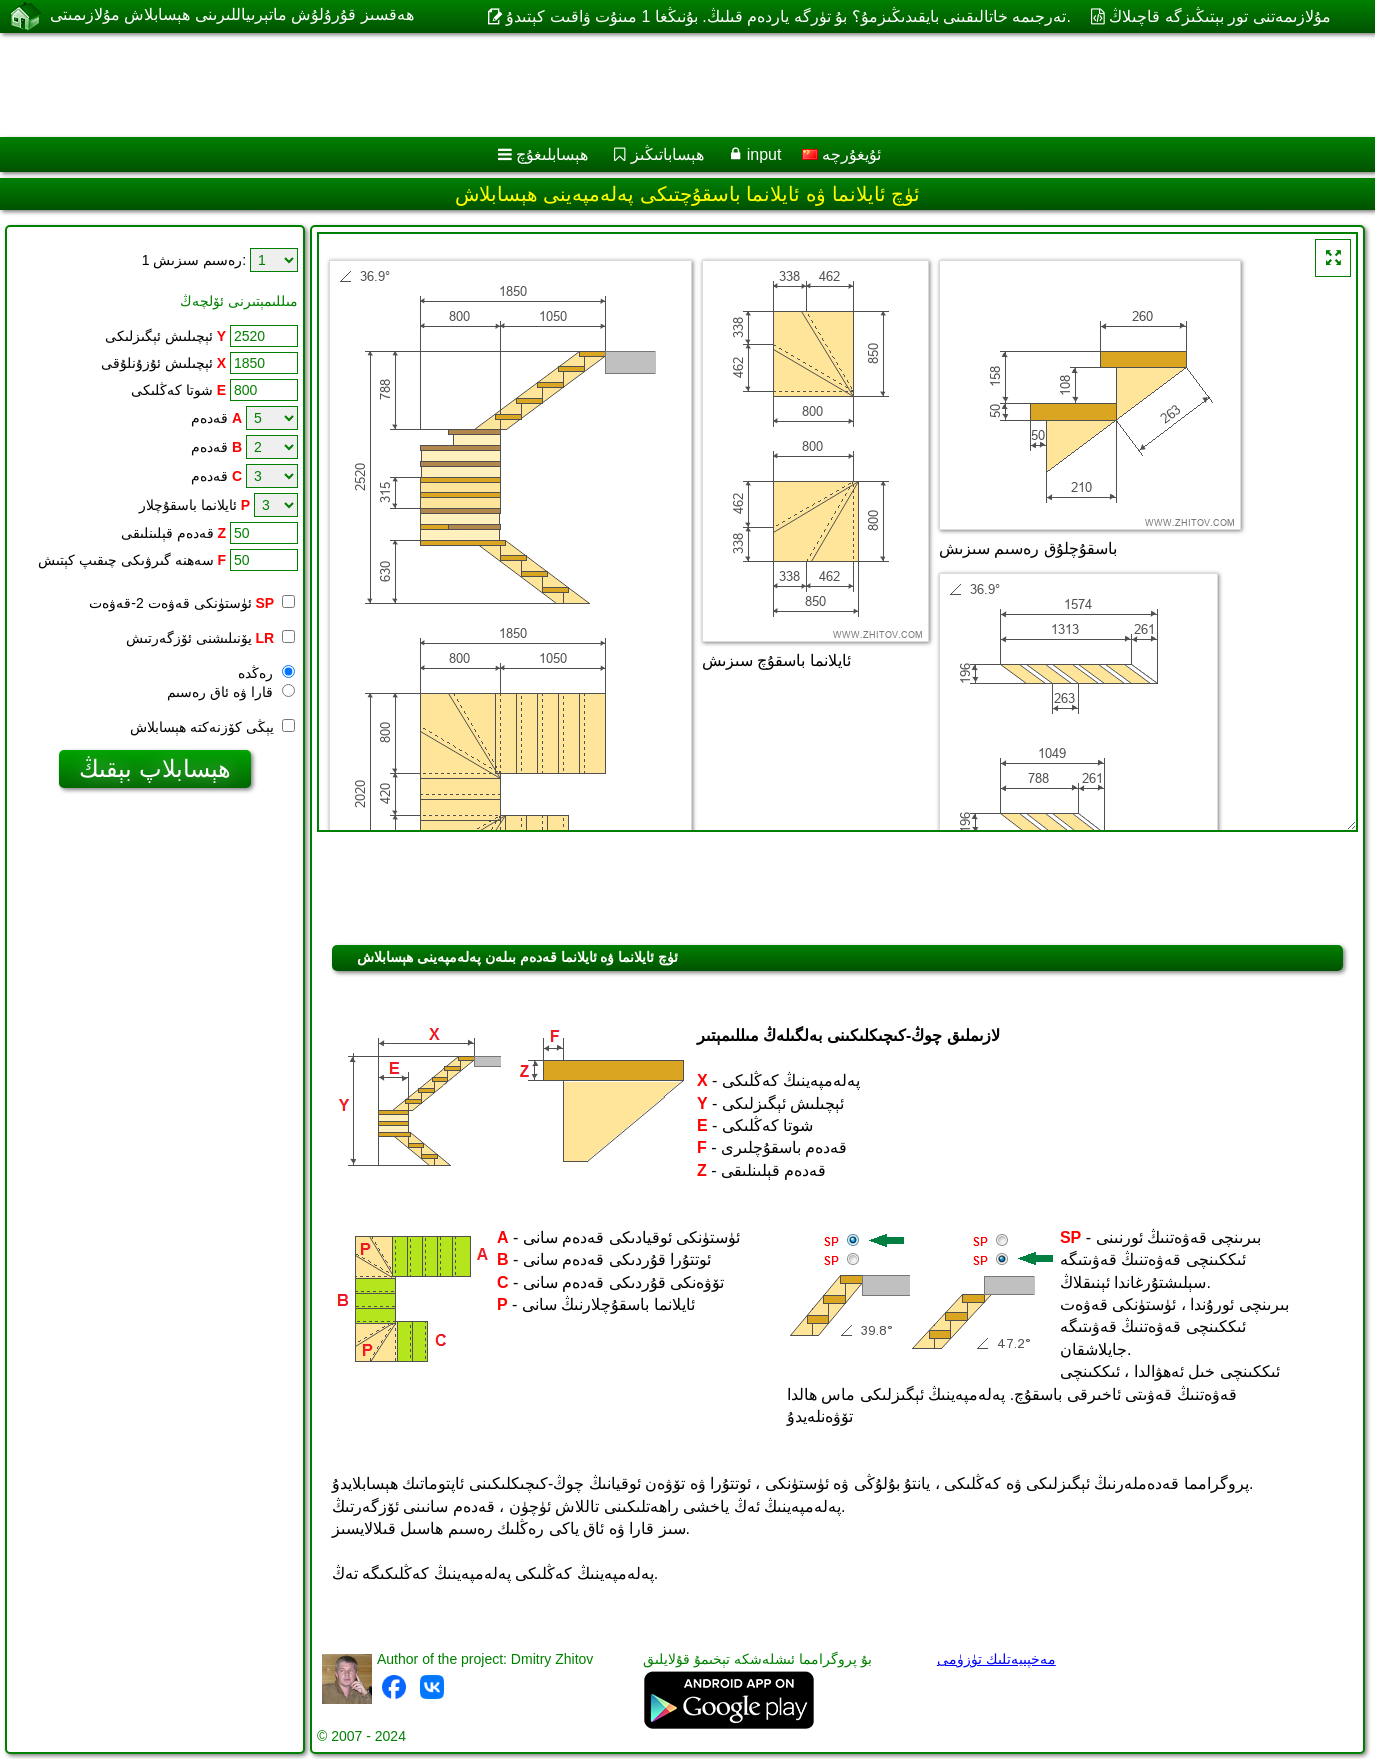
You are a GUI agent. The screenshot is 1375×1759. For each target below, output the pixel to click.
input (764, 154)
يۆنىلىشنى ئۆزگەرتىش (210, 638)
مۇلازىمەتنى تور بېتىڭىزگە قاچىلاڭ (1219, 16)
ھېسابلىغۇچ (552, 154)
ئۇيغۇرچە (841, 154)
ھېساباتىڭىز (667, 154)
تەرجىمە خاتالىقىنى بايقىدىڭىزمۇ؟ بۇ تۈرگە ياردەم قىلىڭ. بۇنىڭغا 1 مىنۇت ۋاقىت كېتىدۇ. (788, 16)
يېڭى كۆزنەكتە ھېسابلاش (212, 727)
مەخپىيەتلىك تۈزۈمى (996, 1659)
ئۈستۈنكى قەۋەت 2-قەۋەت (192, 603)
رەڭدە (266, 673)
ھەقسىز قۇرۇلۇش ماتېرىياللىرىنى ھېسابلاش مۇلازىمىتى (232, 15)
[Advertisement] (607, 85)
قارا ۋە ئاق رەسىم (231, 692)
